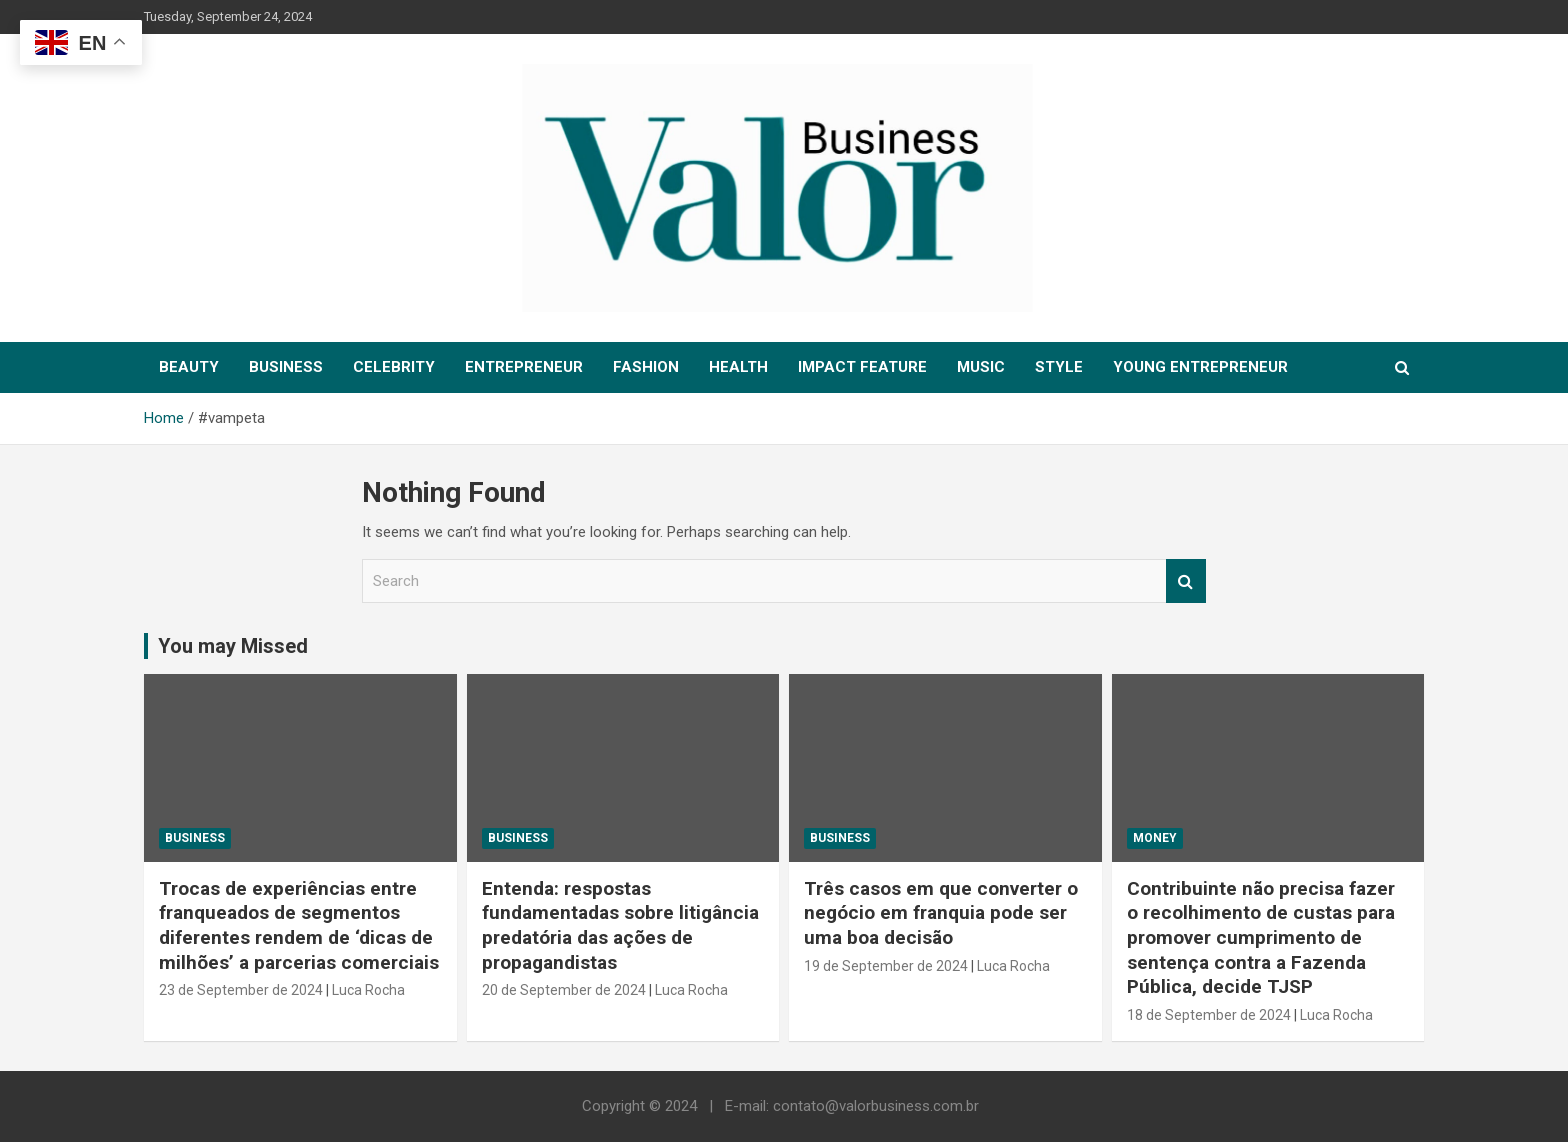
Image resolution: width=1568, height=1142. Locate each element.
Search (1186, 581)
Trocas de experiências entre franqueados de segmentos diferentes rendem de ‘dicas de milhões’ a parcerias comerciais (299, 925)
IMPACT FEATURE (862, 367)
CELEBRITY (394, 367)
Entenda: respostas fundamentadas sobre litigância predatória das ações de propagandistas (620, 925)
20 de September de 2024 (564, 990)
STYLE (1059, 367)
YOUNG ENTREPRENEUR (1200, 367)
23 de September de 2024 (241, 990)
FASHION (646, 367)
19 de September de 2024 (886, 966)
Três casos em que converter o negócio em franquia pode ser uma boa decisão (941, 913)
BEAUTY (189, 367)
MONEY (1155, 838)
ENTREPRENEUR (524, 367)
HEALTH (738, 367)
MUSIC (981, 367)
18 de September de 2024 (1209, 1015)
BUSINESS (286, 367)
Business (195, 838)
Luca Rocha (368, 990)
